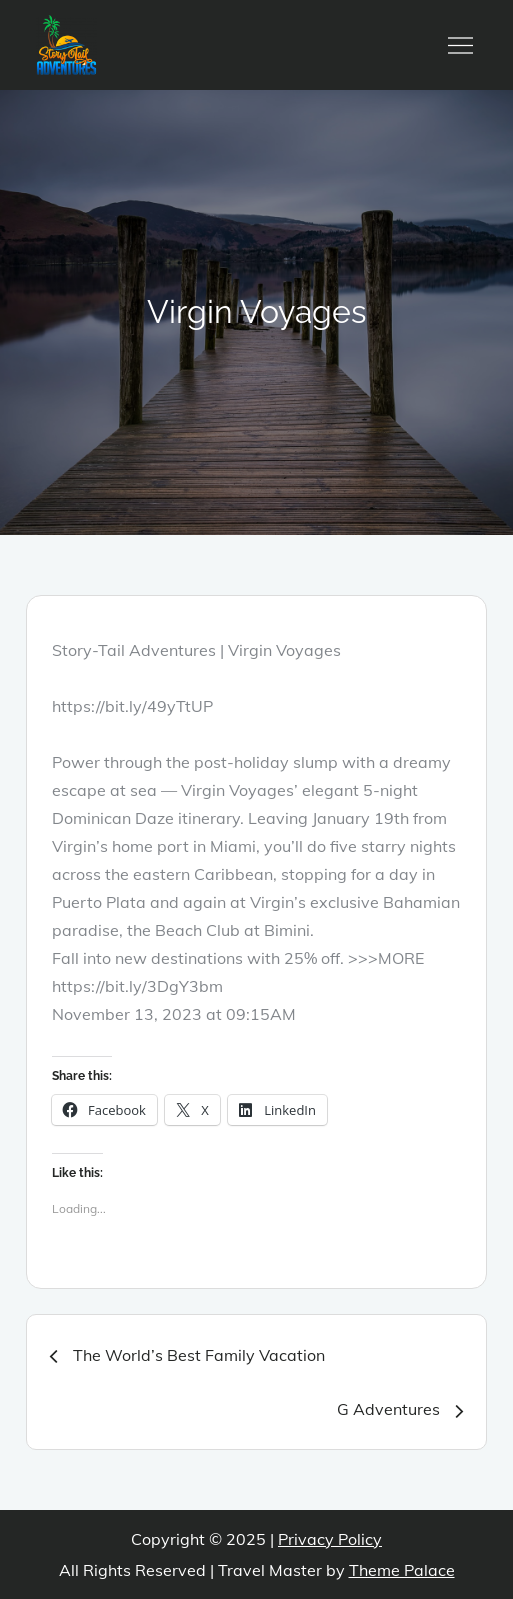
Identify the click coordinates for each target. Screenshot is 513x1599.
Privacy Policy (330, 1539)
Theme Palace (402, 1570)
